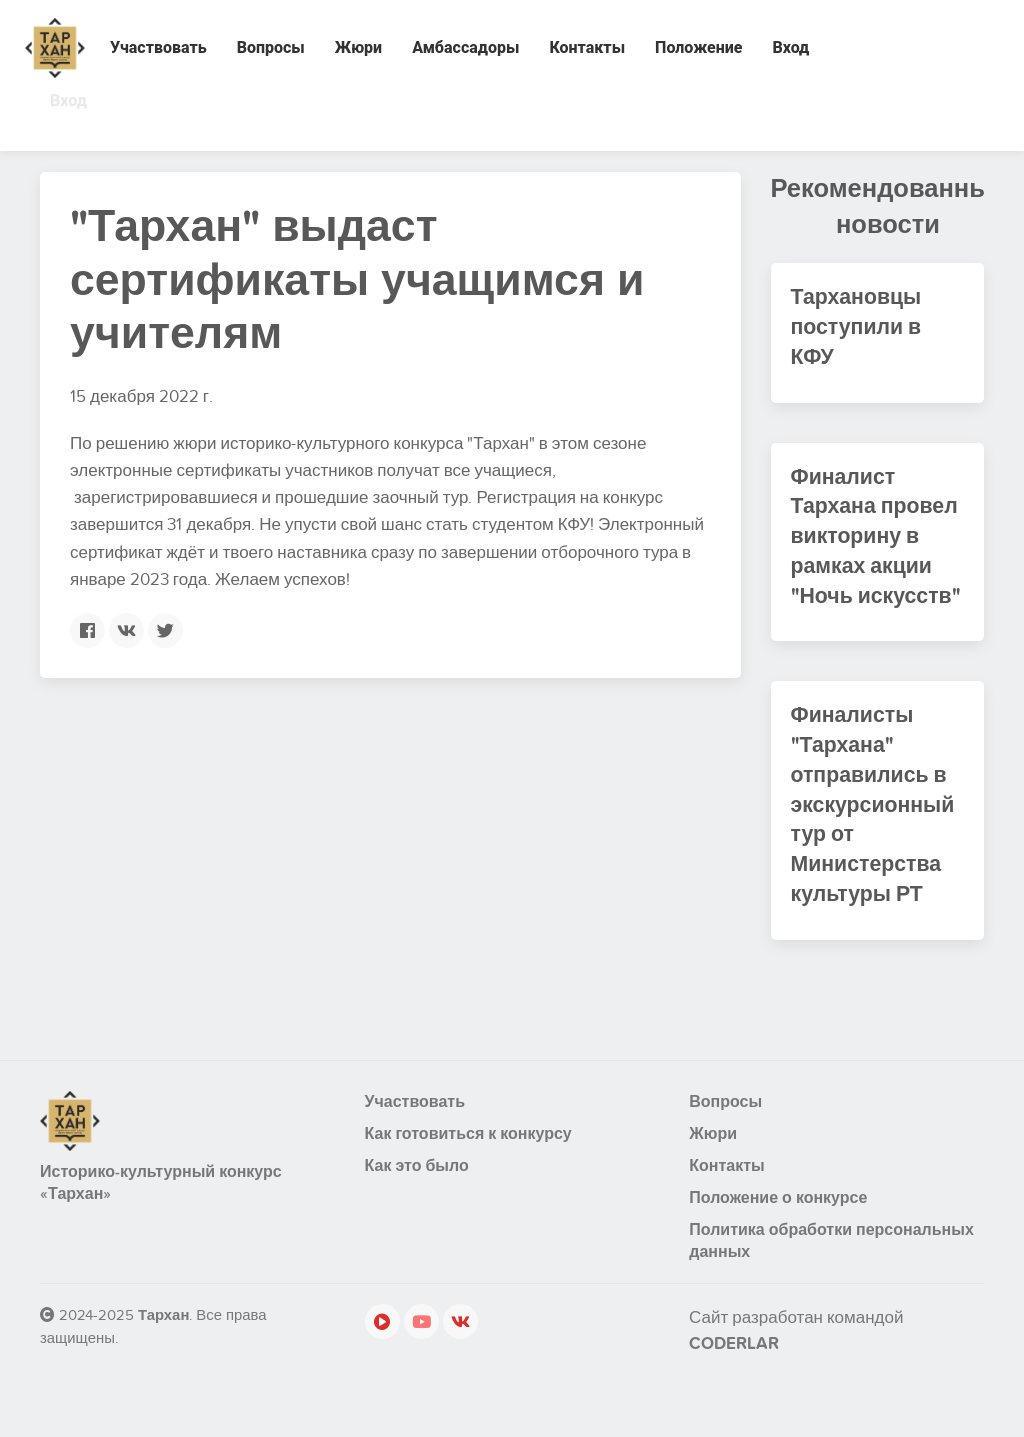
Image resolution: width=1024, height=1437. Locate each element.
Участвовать (158, 48)
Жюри (358, 48)
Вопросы (271, 48)
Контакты (587, 48)
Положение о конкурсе (778, 1217)
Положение (698, 48)
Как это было (417, 1185)
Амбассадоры (465, 48)
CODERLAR (734, 1363)
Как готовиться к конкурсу (468, 1153)
